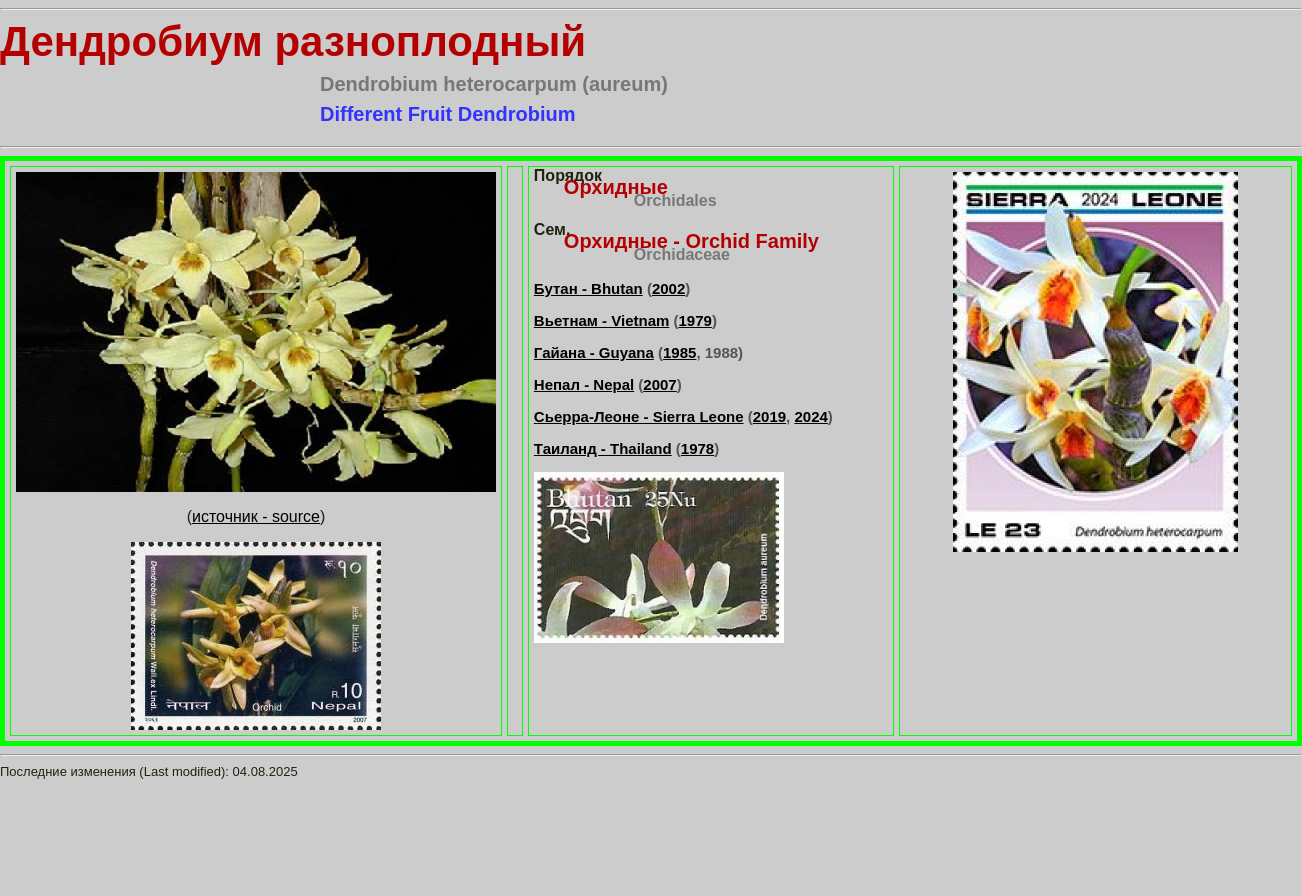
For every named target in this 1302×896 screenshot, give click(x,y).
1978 (697, 448)
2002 (668, 288)
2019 (769, 416)
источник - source (256, 516)
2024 (810, 416)
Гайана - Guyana (594, 352)
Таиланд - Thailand (603, 448)
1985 (679, 352)
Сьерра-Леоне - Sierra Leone (639, 416)
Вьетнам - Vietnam (601, 320)
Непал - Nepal (584, 384)
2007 (659, 384)
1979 (695, 320)
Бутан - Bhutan (588, 288)
